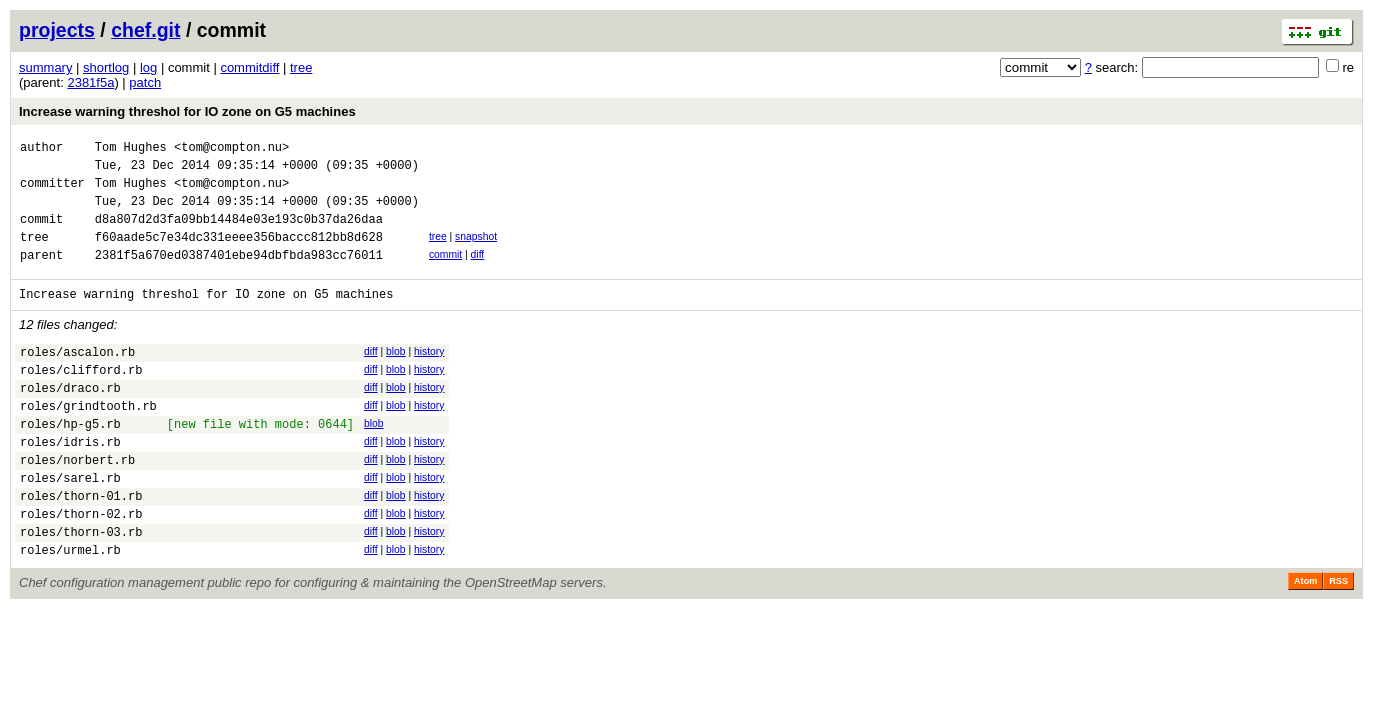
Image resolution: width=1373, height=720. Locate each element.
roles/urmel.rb (70, 609)
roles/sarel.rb (70, 525)
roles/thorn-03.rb (81, 588)
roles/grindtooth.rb (88, 441)
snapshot (476, 251)
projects (57, 30)
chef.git (145, 30)
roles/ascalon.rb (77, 378)
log (148, 67)
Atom (1305, 641)
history (429, 375)
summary (45, 67)
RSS (1338, 641)
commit (445, 272)
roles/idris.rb (70, 483)
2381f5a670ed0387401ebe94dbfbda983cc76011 (239, 275)
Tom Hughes (131, 149)
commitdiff (249, 67)
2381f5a (90, 82)
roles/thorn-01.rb (81, 546)
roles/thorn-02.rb (81, 567)
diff (478, 272)
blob (396, 375)
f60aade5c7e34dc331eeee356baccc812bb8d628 (239, 254)
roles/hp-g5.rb (70, 462)
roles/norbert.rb (77, 504)
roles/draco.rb (70, 420)
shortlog (106, 67)
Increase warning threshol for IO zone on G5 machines (187, 111)
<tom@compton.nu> (231, 149)
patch (145, 82)
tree (301, 67)
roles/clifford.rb (81, 399)
